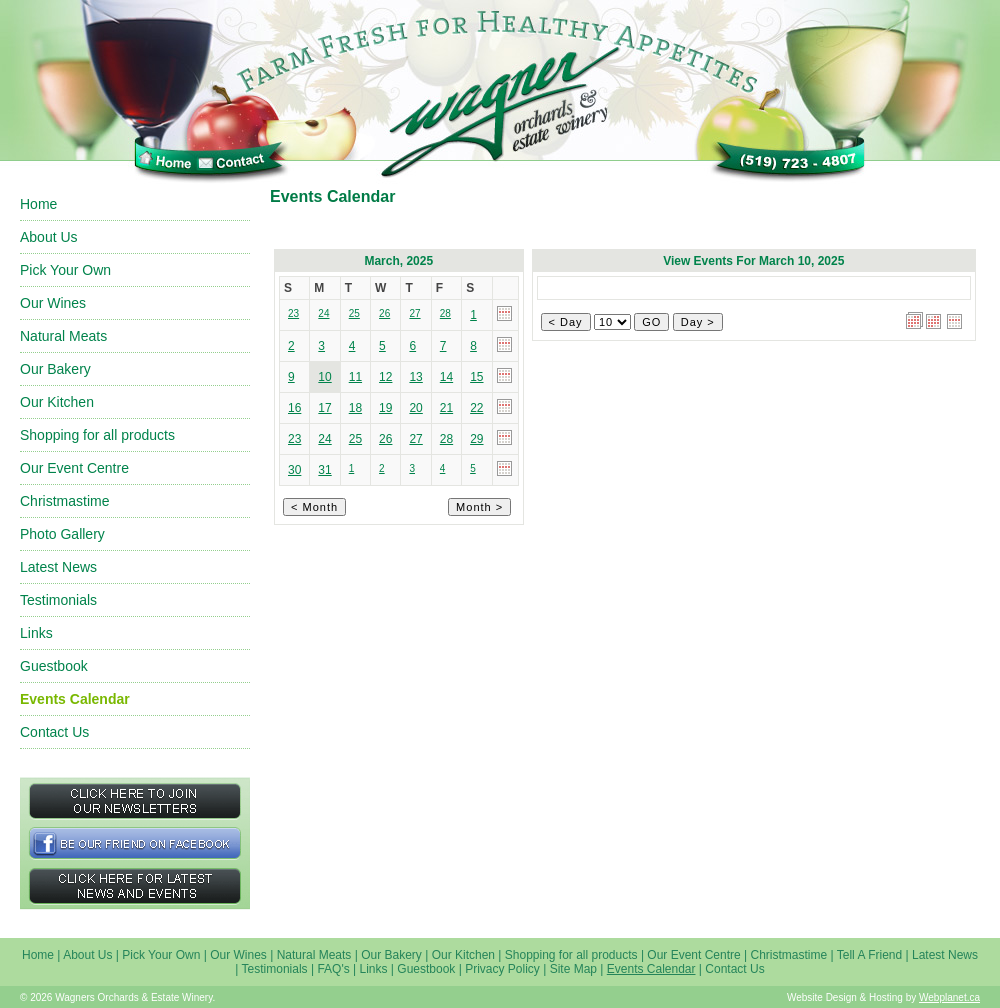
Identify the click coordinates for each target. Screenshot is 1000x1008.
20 (415, 408)
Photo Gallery (62, 534)
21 (446, 408)
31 (324, 470)
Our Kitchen (57, 402)
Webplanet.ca (949, 997)
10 (324, 377)
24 (324, 439)
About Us (49, 237)
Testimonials (58, 600)
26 (385, 439)
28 (446, 439)
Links (36, 633)
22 (476, 408)
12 (385, 377)
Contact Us (54, 732)
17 (324, 408)
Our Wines (53, 303)
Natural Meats (63, 336)
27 (415, 439)
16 (294, 408)
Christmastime (64, 501)
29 (476, 439)
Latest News (58, 567)
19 (385, 408)
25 (355, 439)
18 (355, 408)
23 (294, 439)
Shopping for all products (97, 435)
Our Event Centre (74, 468)
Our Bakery (55, 369)
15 (476, 377)
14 (446, 377)
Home (38, 204)
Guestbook (54, 666)
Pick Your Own (65, 270)
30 (294, 470)
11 (355, 377)
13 (415, 377)
